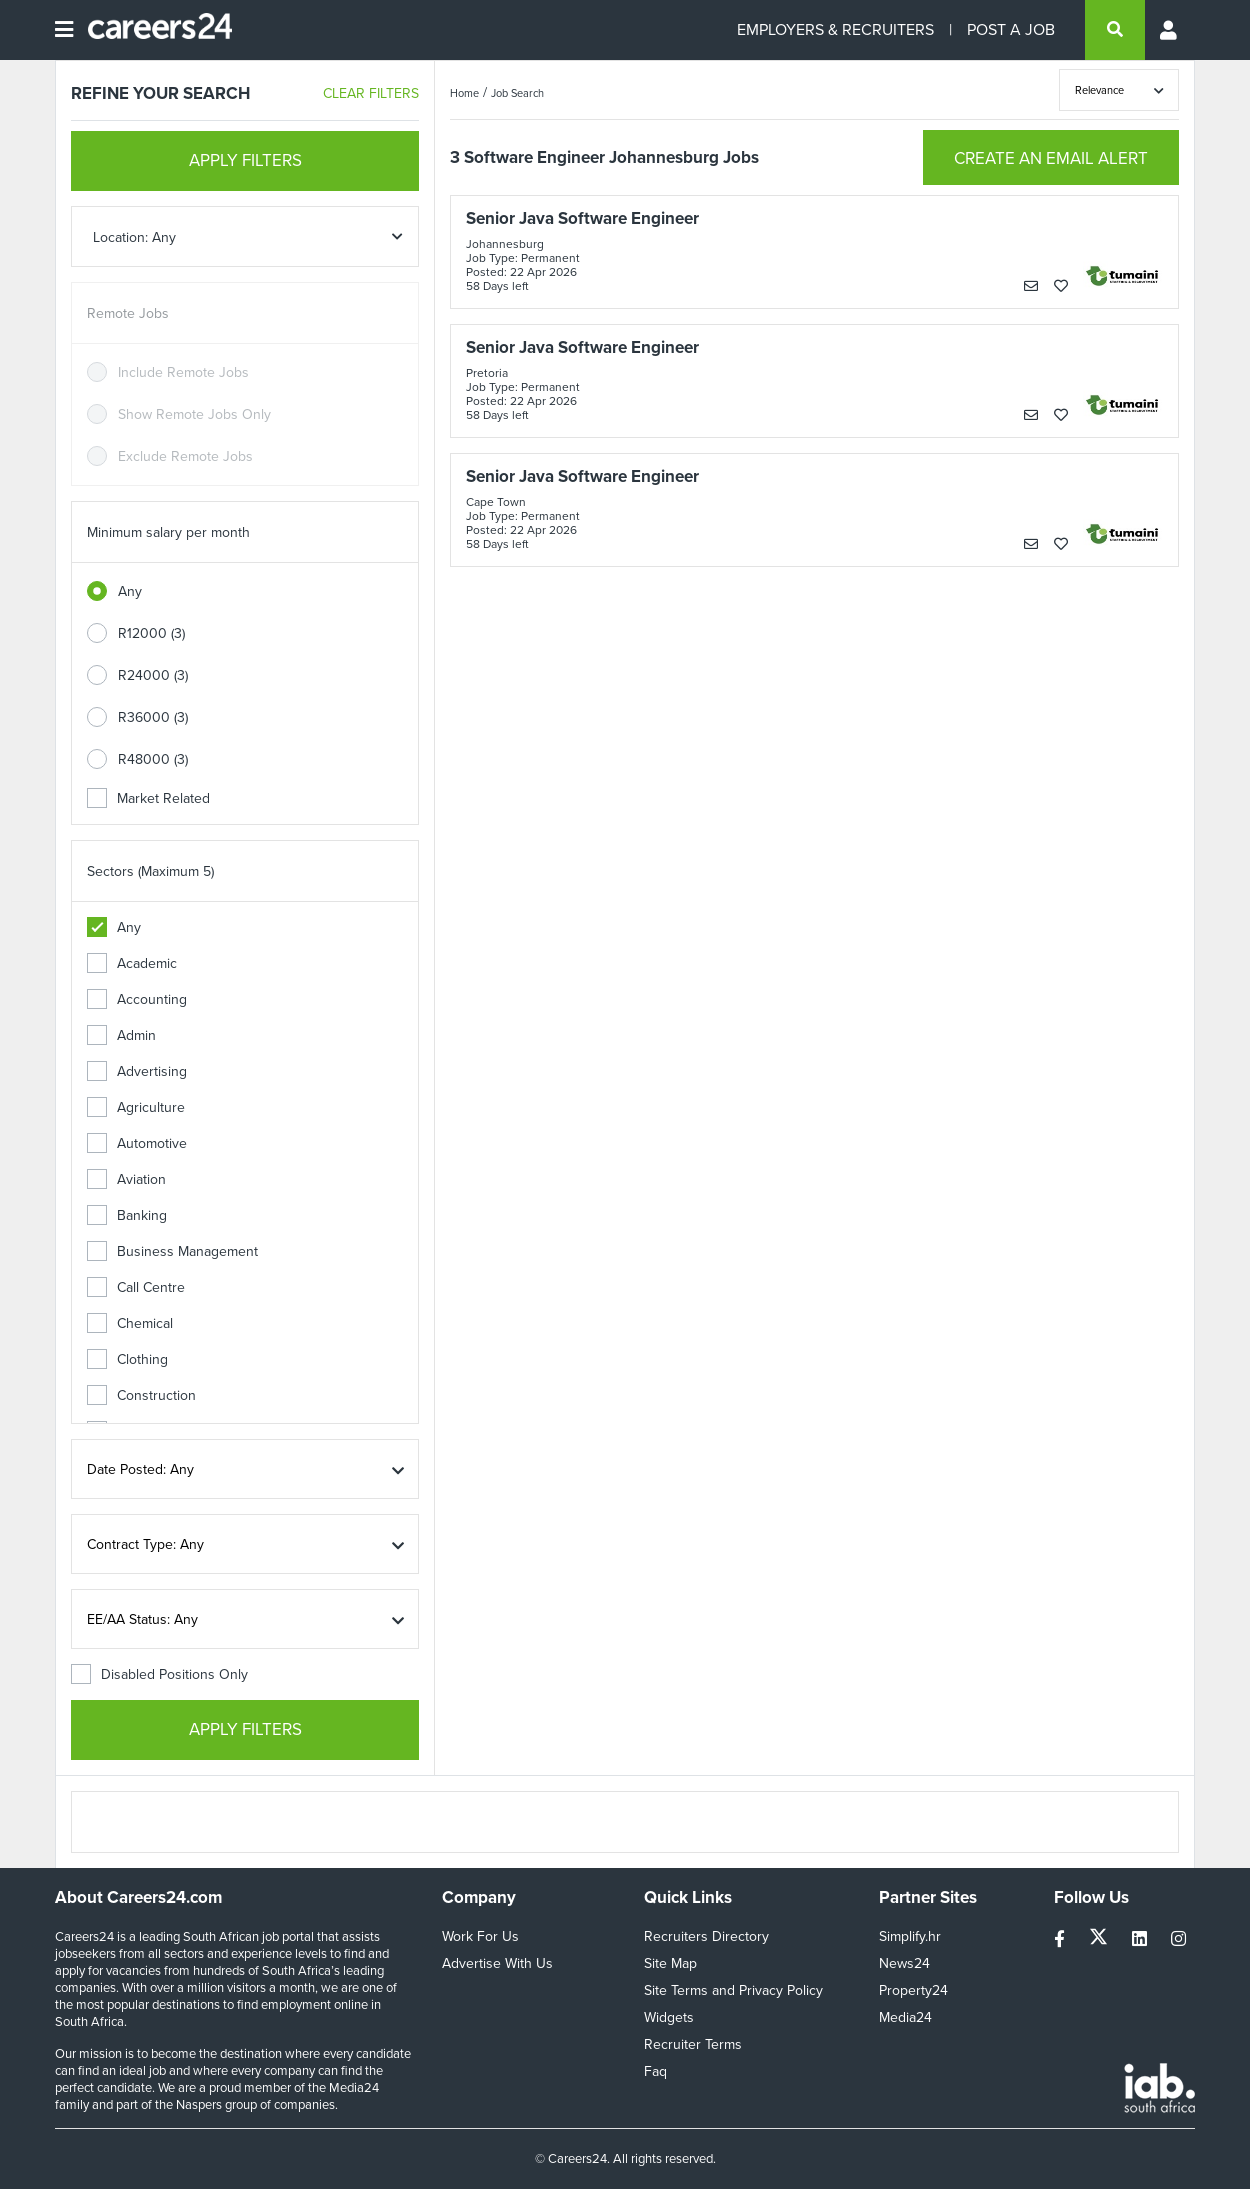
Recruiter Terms (693, 2044)
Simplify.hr (910, 1936)
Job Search (517, 93)
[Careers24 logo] (152, 30)
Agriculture (136, 1107)
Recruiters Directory (706, 1936)
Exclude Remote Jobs (185, 456)
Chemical (130, 1323)
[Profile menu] (1170, 30)
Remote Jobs (128, 313)
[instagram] (1178, 1939)
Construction (141, 1395)
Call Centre (136, 1287)
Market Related (148, 798)
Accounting (137, 999)
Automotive (137, 1143)
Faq (655, 2071)
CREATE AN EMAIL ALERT (1051, 158)
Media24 (905, 2017)
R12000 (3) (151, 633)
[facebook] (1061, 1939)
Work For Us (480, 1936)
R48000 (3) (153, 759)
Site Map (670, 1963)
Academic (132, 963)
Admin (121, 1035)
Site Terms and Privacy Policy (733, 1990)
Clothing (127, 1359)
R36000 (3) (153, 717)
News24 (904, 1963)
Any (130, 591)
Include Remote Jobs (183, 372)
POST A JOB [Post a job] (1011, 29)
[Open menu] (64, 30)
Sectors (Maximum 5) (150, 871)
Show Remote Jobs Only (194, 414)
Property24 (913, 1990)
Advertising (137, 1071)
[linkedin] (1141, 1939)
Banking (127, 1215)
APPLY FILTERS (245, 160)
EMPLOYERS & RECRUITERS (835, 29)
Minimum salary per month (168, 532)
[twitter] (1100, 1939)
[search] (1115, 30)
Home (464, 93)
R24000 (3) (153, 675)
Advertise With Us (497, 1963)
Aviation (126, 1179)
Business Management (172, 1251)
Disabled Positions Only (159, 1674)
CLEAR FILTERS (371, 93)
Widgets (669, 2017)
